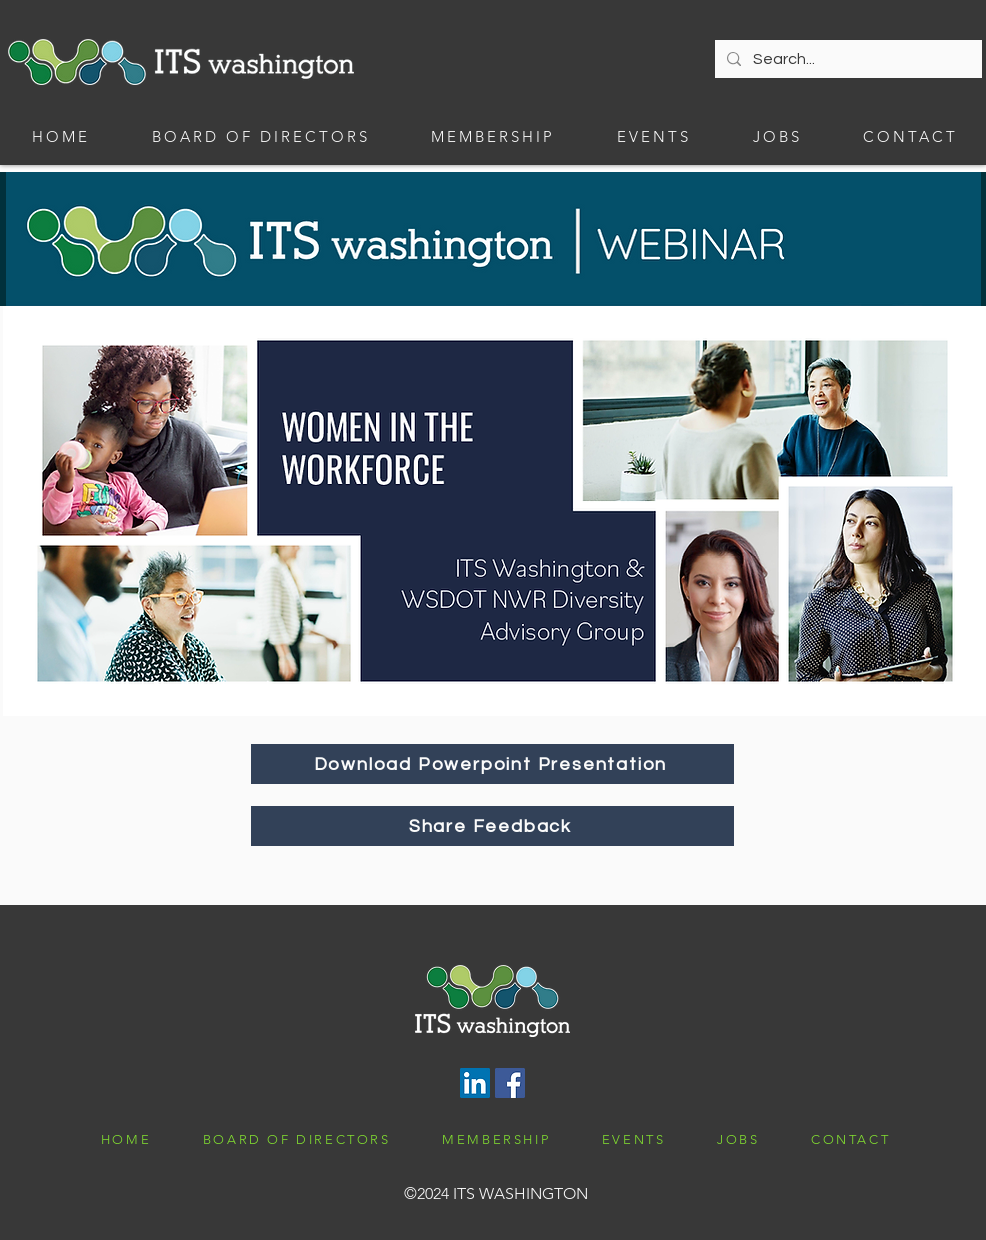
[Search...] (846, 59)
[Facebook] (510, 1083)
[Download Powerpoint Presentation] (492, 764)
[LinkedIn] (475, 1083)
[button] (493, 136)
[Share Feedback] (492, 826)
